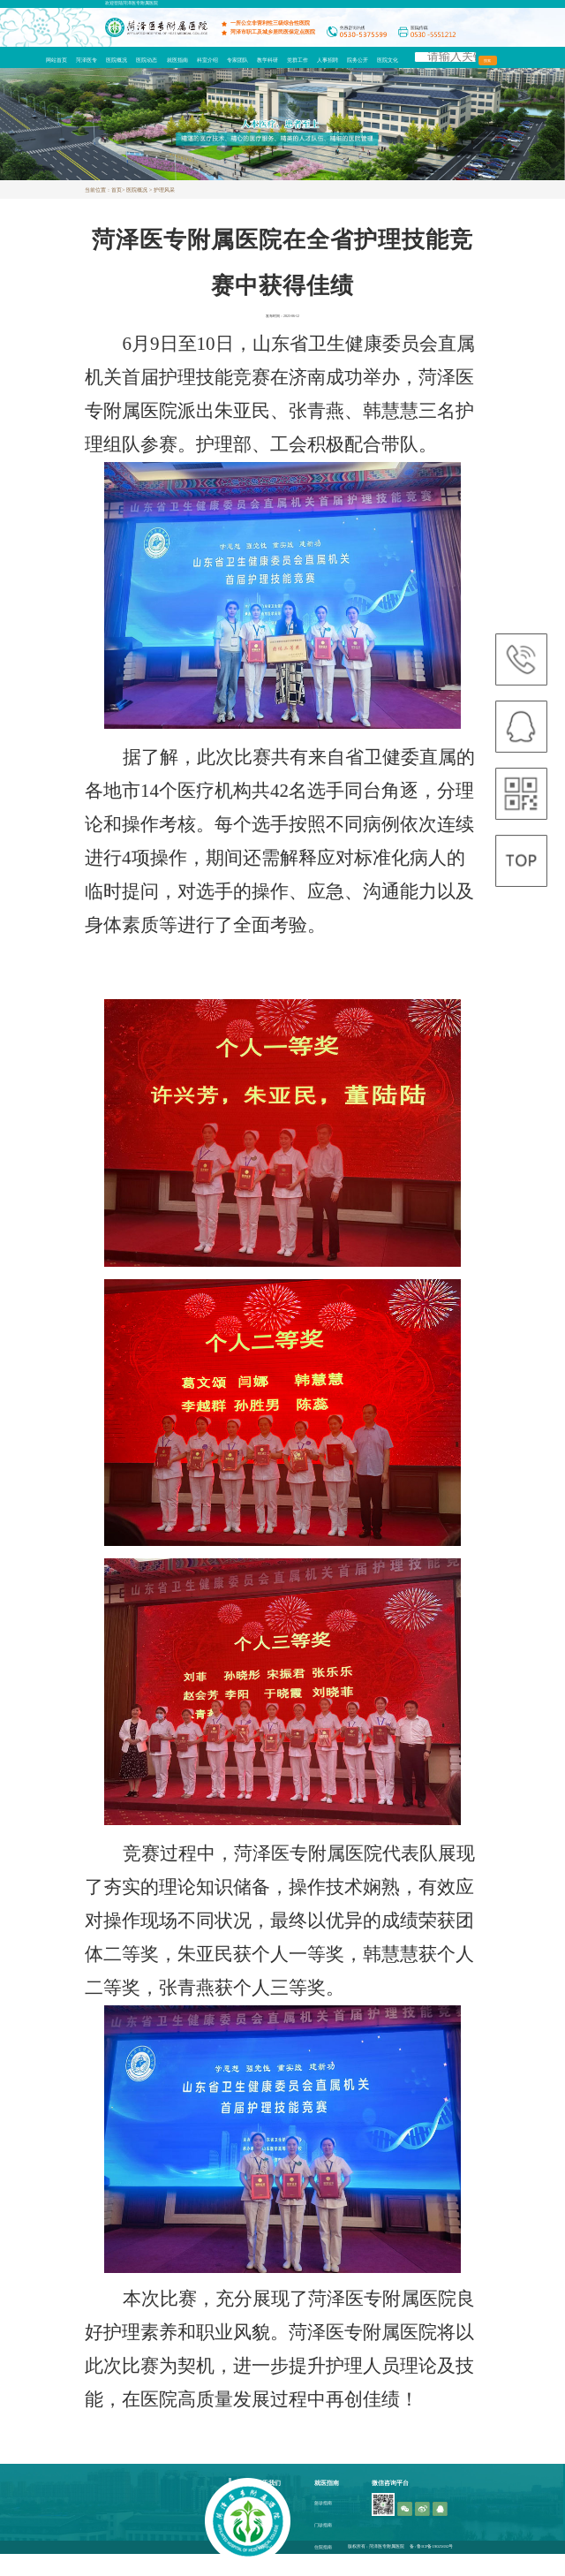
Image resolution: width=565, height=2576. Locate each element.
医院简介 (265, 2502)
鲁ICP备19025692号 (435, 2546)
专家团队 (237, 60)
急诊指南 (323, 2502)
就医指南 (177, 60)
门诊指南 (323, 2524)
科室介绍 (207, 60)
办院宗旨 (265, 2524)
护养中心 (265, 2546)
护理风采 (164, 189)
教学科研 (267, 60)
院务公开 (357, 60)
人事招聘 (327, 60)
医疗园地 (265, 2569)
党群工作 (297, 60)
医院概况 (116, 60)
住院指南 (323, 2546)
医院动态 (146, 60)
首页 (116, 189)
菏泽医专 (86, 60)
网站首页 (56, 60)
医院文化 (387, 60)
